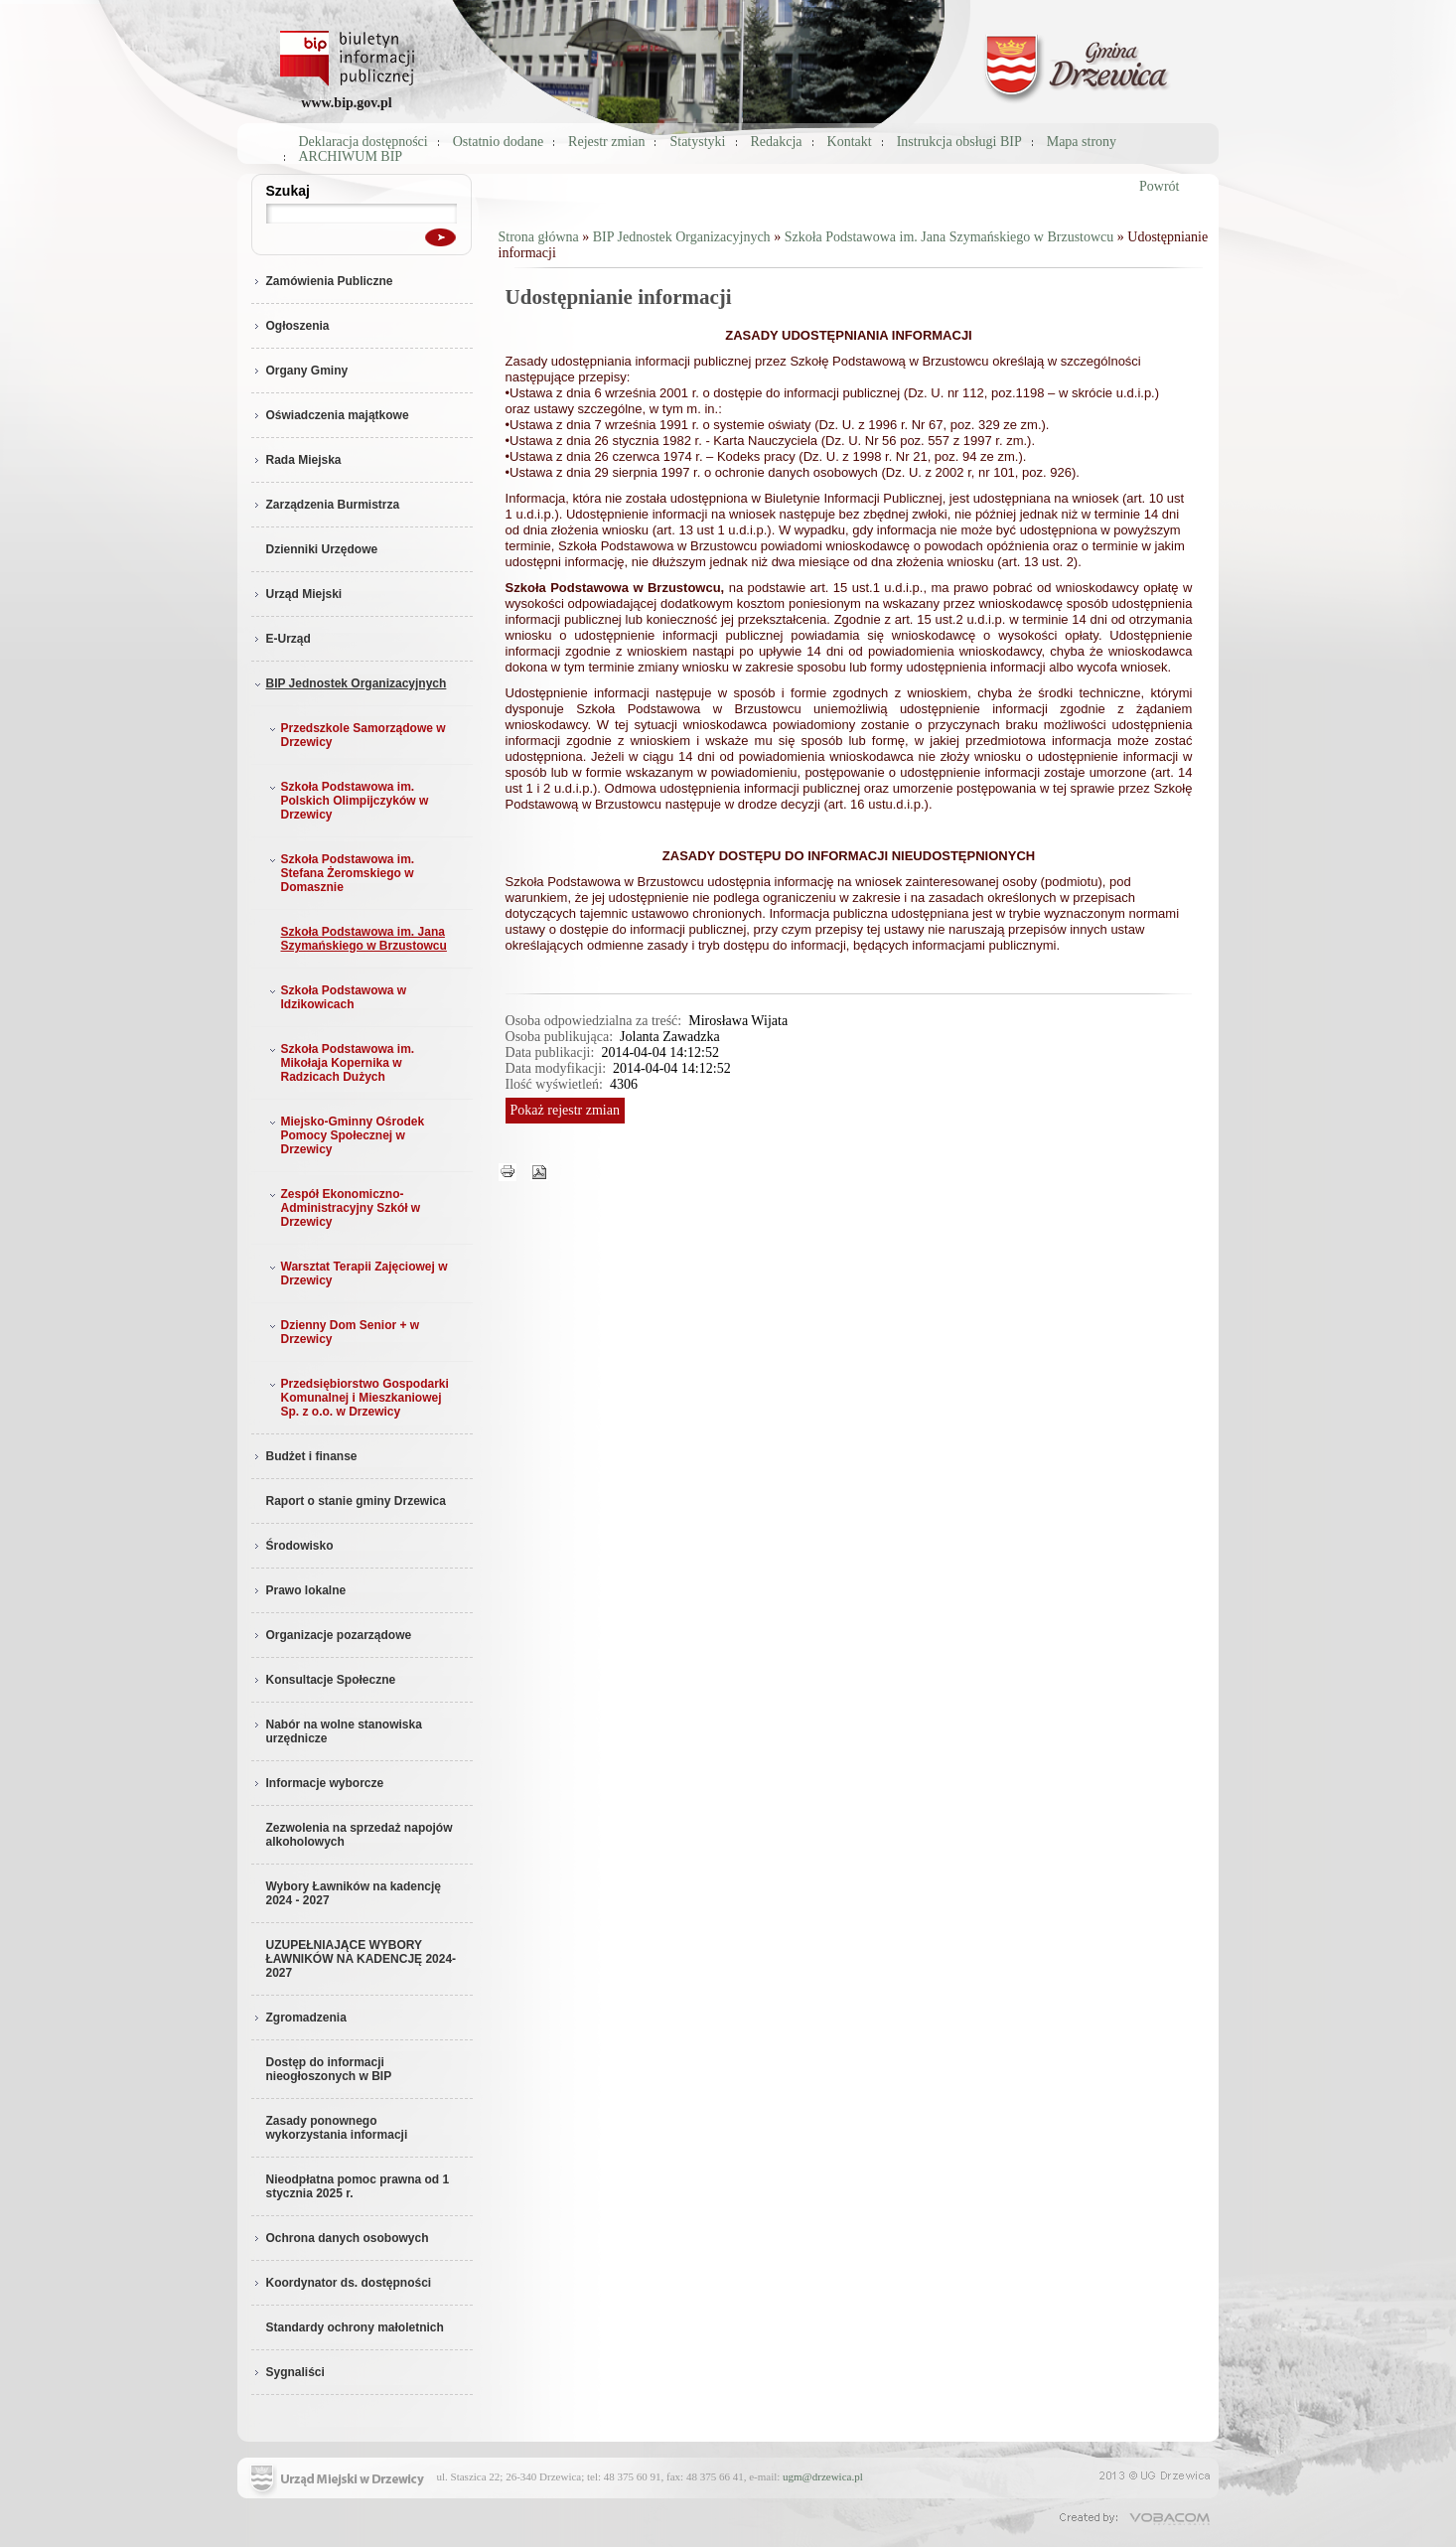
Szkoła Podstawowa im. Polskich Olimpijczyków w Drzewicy (347, 801)
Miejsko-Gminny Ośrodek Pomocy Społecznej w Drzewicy (345, 1135)
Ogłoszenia (290, 326)
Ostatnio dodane (498, 141)
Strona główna (539, 236)
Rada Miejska (296, 460)
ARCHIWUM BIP (351, 156)
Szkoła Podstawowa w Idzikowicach (336, 997)
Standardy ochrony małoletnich (355, 2327)
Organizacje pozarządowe (331, 1635)
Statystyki (697, 141)
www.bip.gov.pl (346, 102)
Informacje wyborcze (317, 1783)
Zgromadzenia (299, 2017)
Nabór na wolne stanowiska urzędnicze (336, 1731)
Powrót (1159, 186)
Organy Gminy (300, 370)
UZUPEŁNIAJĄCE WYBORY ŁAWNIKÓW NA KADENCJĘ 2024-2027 (361, 1959)
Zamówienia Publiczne (322, 281)
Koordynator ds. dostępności (341, 2283)
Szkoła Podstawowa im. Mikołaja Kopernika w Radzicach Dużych (340, 1063)
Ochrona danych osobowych (340, 2238)
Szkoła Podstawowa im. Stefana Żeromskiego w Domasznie (340, 873)
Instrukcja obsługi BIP (959, 141)
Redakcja (776, 141)
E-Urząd (281, 639)
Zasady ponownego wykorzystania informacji (337, 2128)
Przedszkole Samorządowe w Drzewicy (355, 735)
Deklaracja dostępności (363, 141)
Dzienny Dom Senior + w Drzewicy (342, 1332)
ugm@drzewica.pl (823, 2476)
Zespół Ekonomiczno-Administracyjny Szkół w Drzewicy (343, 1208)
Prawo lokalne (299, 1590)
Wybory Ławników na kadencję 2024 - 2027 (354, 1893)
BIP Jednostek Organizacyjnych (349, 683)
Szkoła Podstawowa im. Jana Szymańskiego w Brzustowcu (364, 939)
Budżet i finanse (304, 1456)
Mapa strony (1081, 141)
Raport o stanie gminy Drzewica (356, 1501)
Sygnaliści (288, 2372)
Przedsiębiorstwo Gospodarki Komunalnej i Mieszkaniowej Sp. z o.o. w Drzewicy (357, 1398)
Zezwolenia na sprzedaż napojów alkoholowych (359, 1835)
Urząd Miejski (297, 594)
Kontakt (849, 141)
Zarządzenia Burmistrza (325, 505)
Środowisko (292, 1546)
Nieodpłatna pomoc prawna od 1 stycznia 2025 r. (358, 2186)
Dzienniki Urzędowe (322, 549)
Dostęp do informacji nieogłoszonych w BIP (329, 2069)
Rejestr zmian (606, 141)
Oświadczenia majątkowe (330, 415)
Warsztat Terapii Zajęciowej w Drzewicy (356, 1273)
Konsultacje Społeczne (323, 1680)
